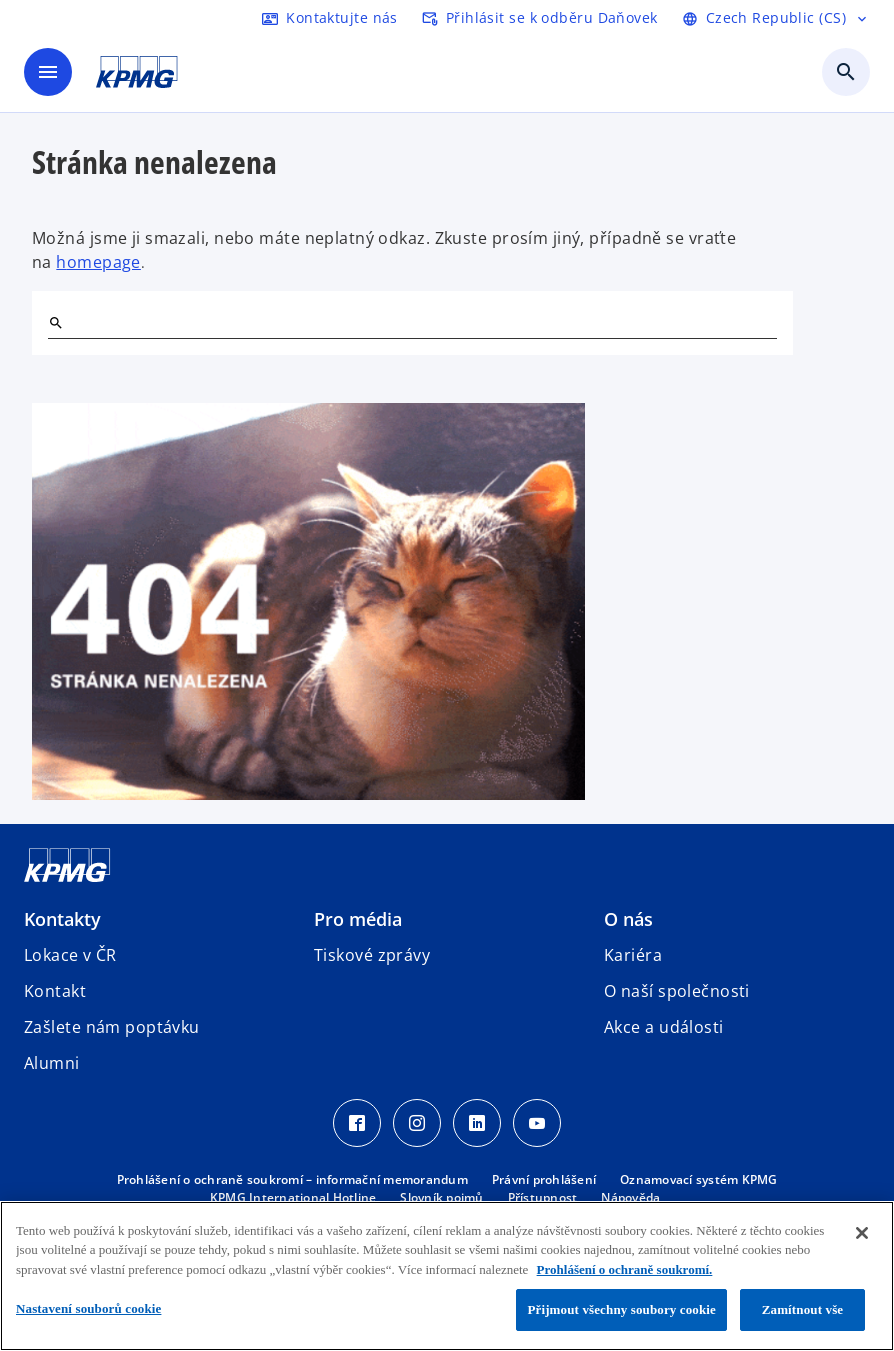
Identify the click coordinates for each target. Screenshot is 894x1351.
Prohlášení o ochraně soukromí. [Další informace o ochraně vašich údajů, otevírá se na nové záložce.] (625, 1269)
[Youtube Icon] (537, 1123)
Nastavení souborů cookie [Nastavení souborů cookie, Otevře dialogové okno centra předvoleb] (88, 1308)
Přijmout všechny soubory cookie (621, 1309)
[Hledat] (56, 323)
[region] (447, 1276)
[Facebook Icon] (357, 1123)
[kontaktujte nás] (330, 18)
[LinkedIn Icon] (477, 1123)
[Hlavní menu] (48, 72)
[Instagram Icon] (417, 1123)
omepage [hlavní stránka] (104, 262)
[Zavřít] (862, 1233)
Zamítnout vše (803, 1309)
